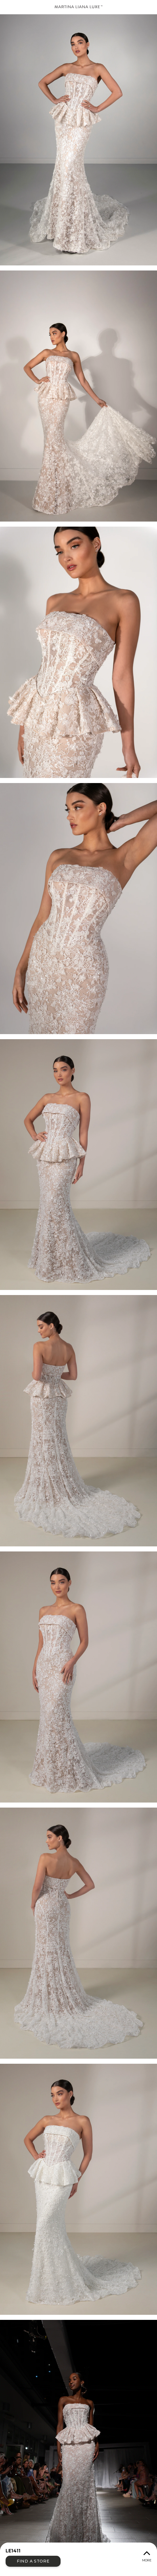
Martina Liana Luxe (78, 7)
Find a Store (33, 2561)
